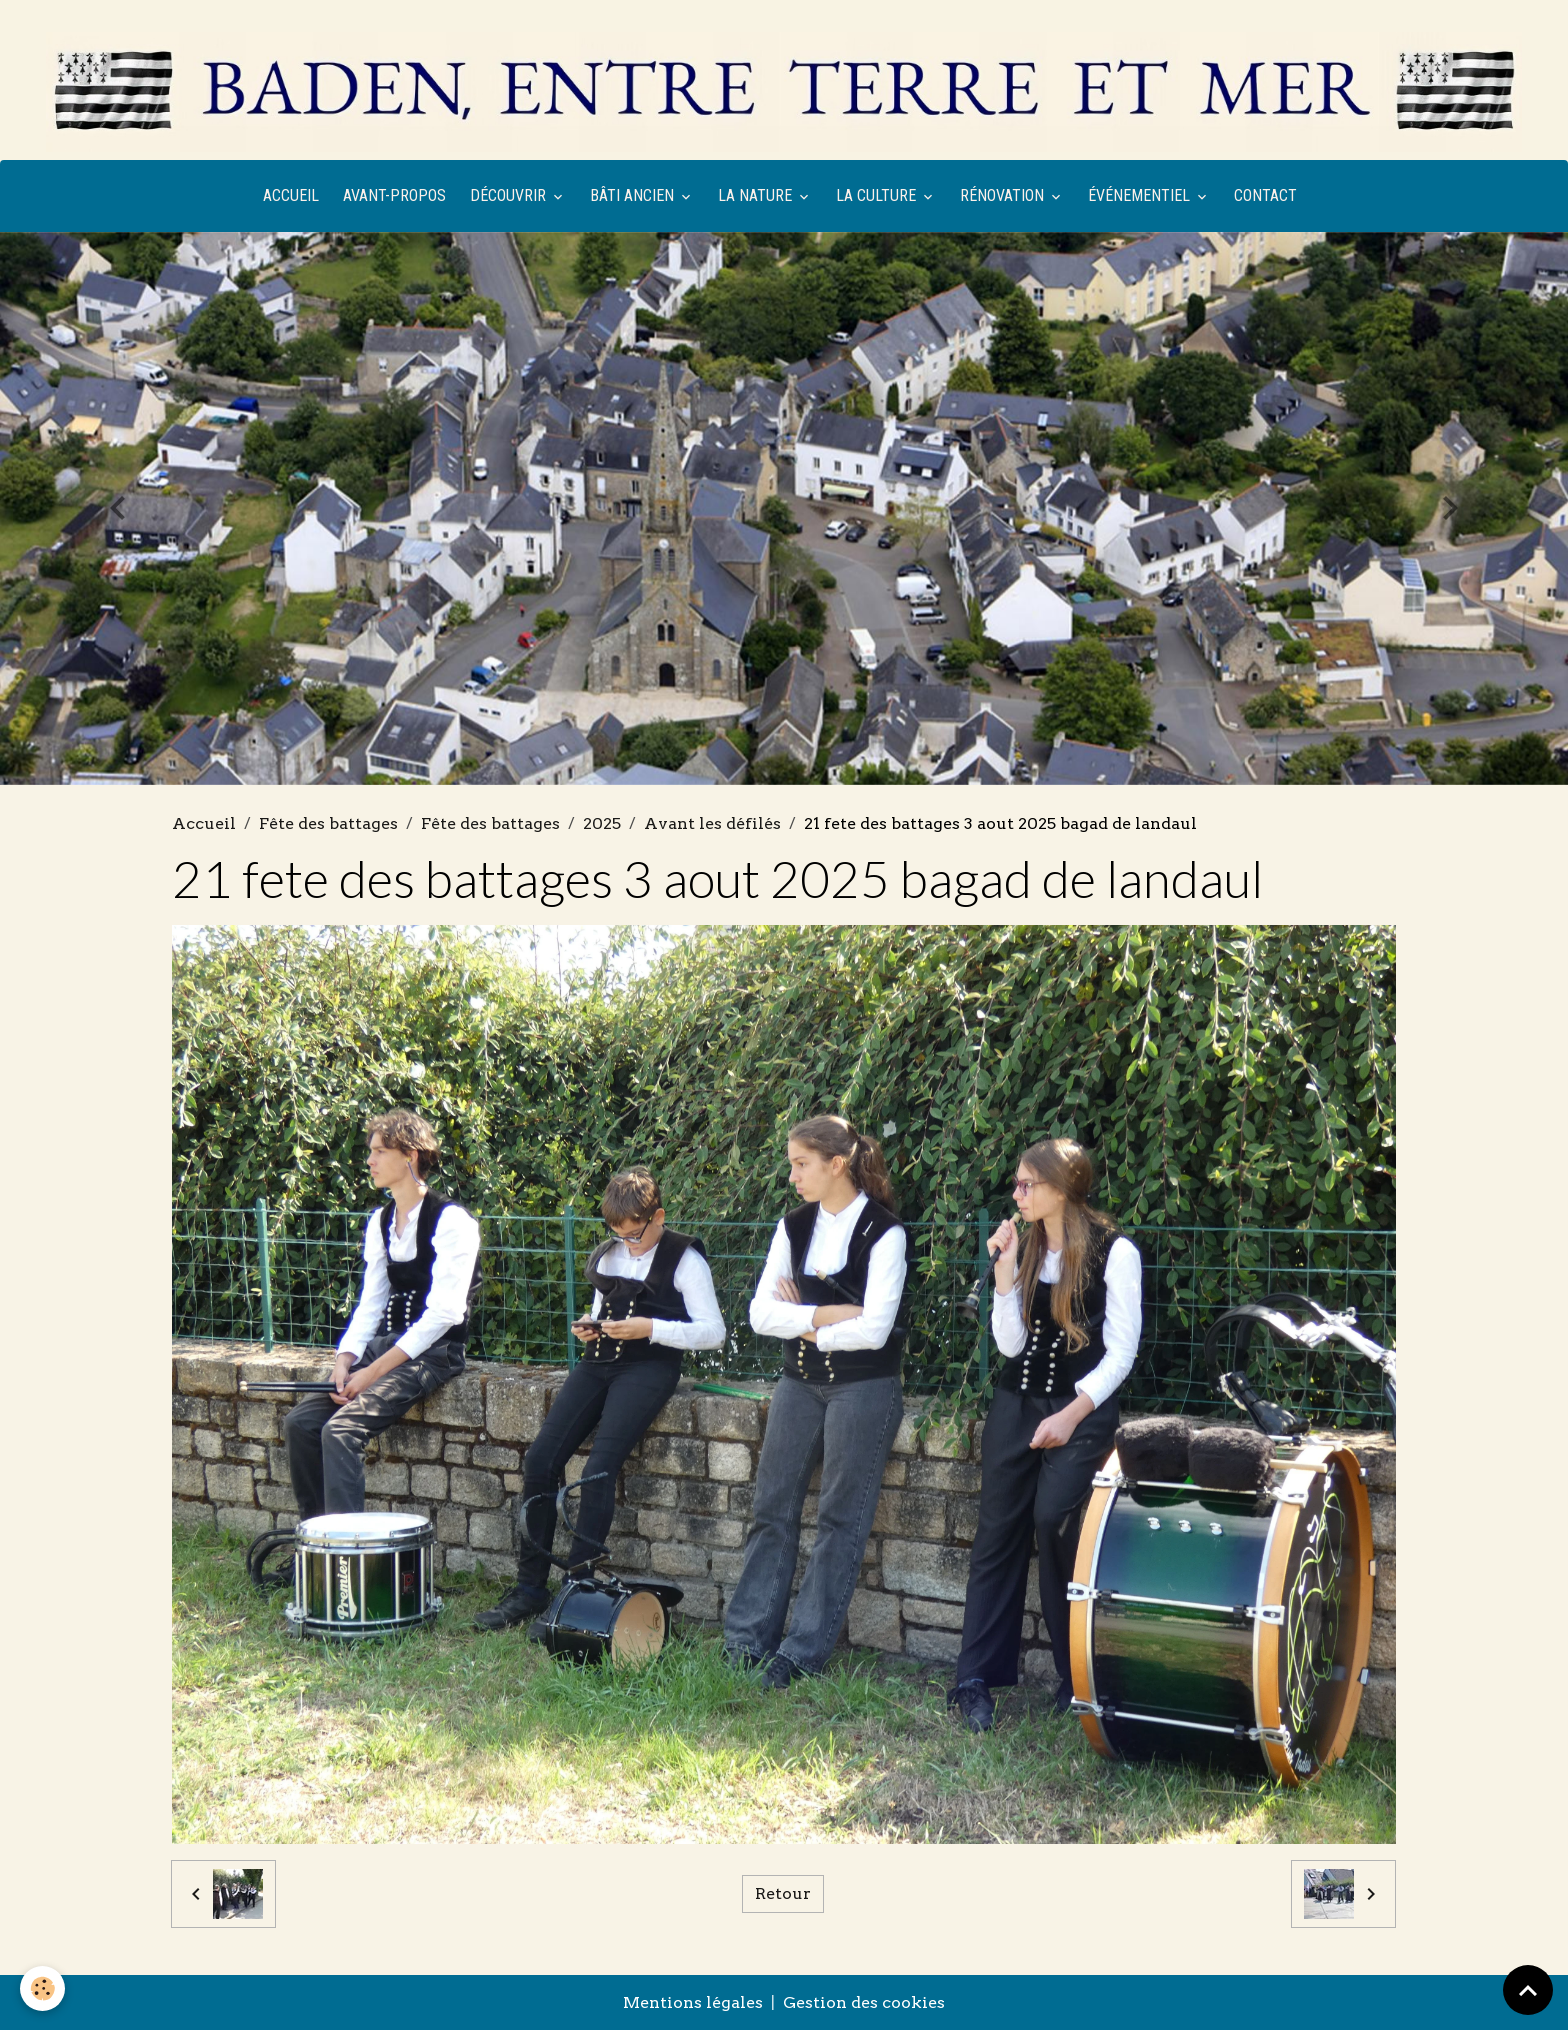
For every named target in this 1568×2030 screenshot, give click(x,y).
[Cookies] (42, 1988)
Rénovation (1004, 195)
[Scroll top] (1528, 1990)
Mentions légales (693, 2002)
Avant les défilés (712, 823)
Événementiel (1141, 195)
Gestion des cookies (864, 2002)
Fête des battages (328, 823)
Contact (1265, 195)
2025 (602, 823)
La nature (757, 195)
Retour (783, 1893)
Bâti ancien (634, 195)
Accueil (291, 195)
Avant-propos (394, 195)
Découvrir (510, 195)
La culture (878, 195)
